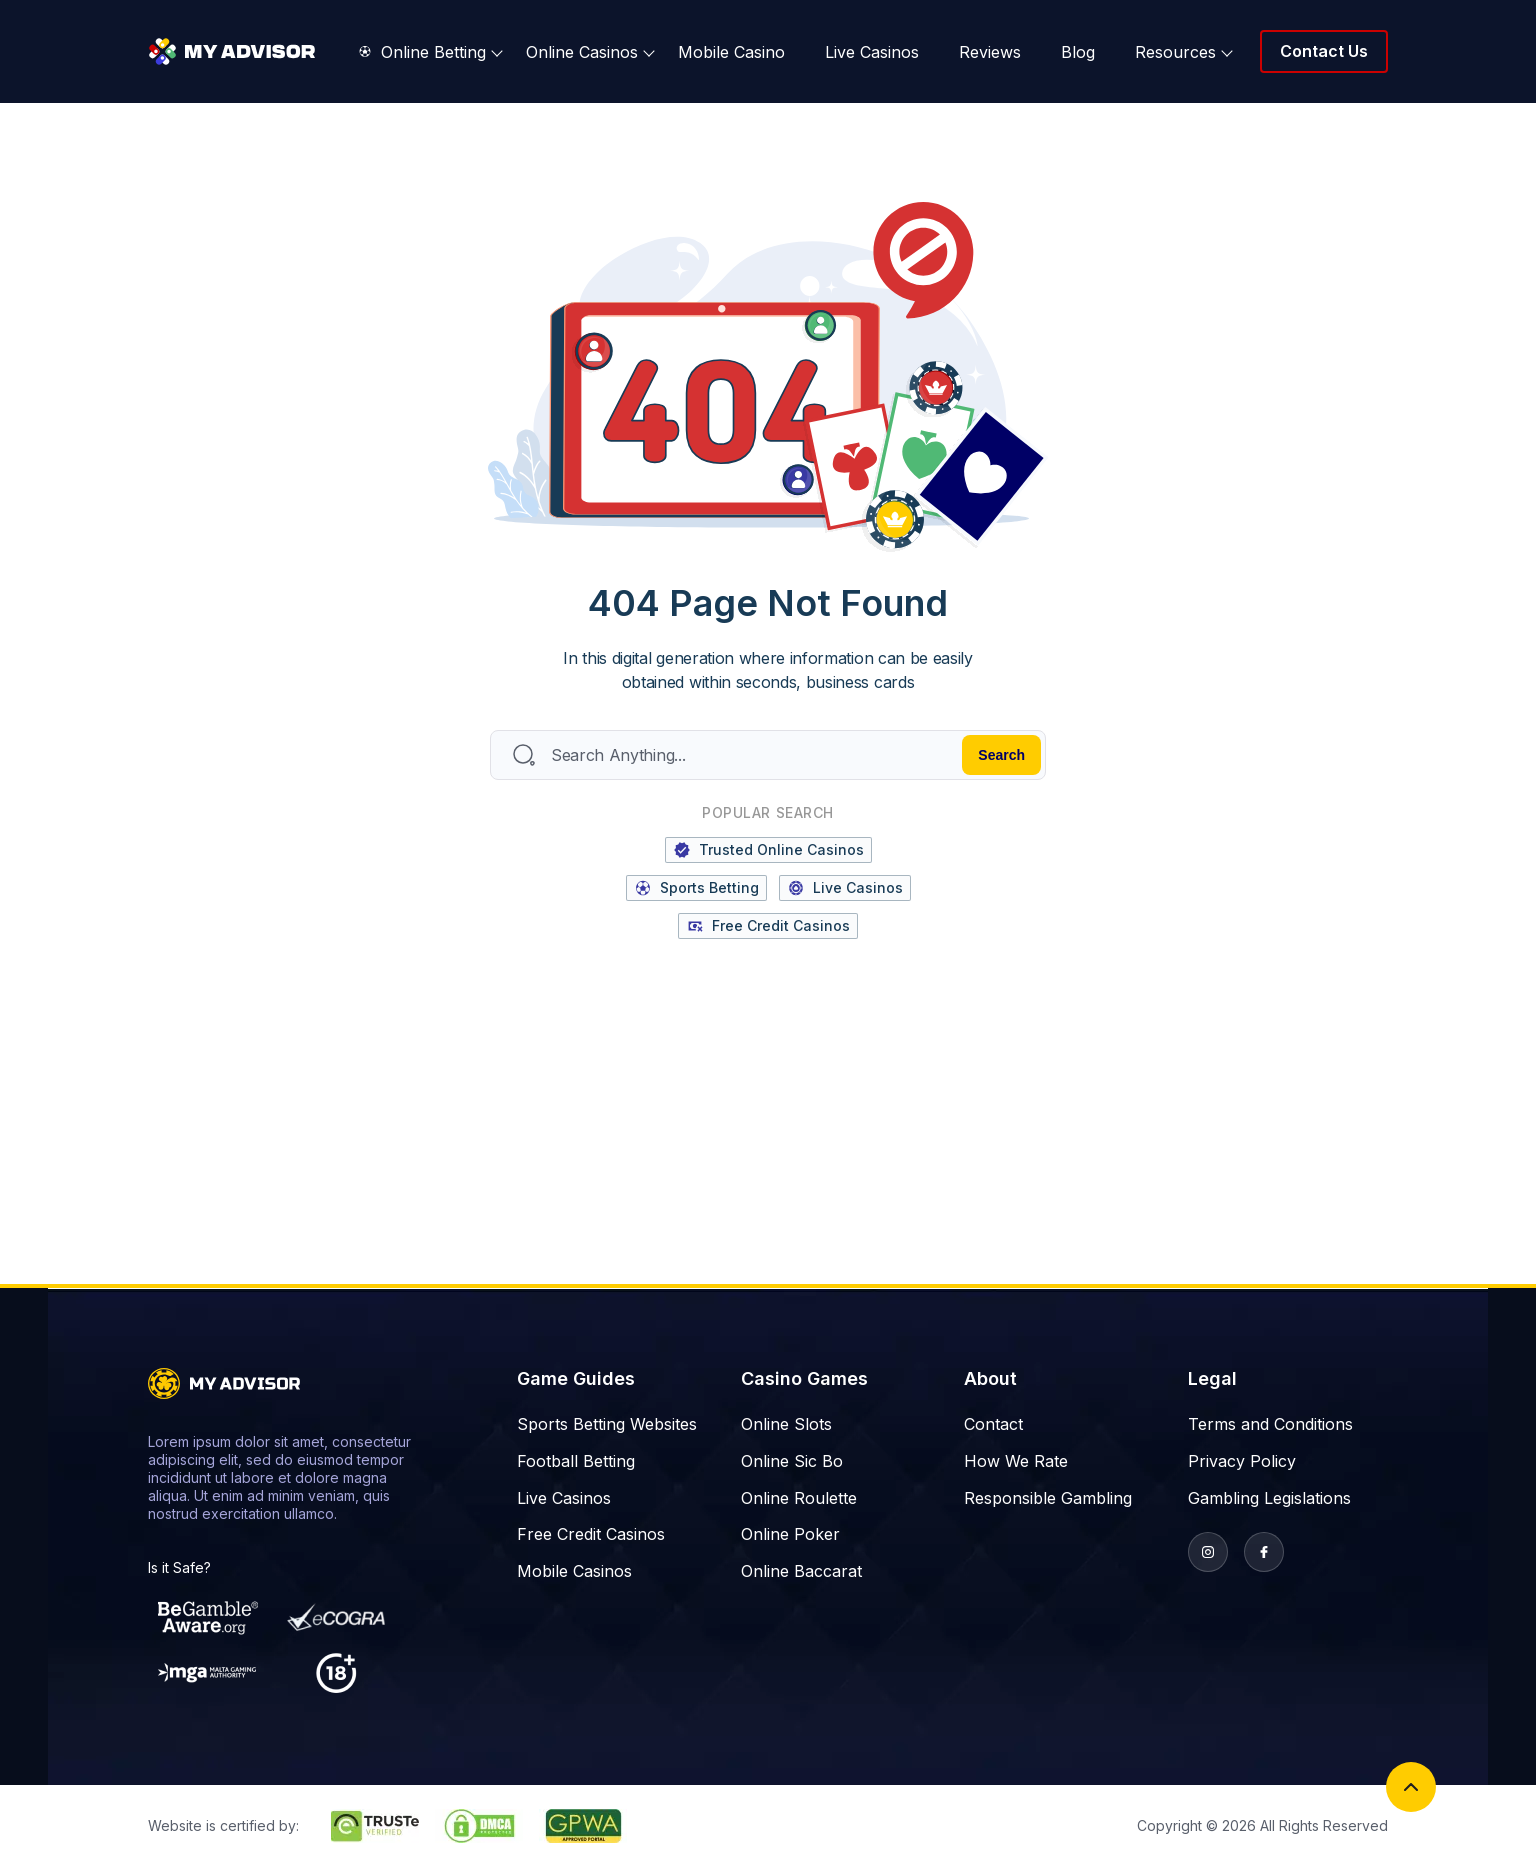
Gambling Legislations (1269, 1498)
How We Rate (1016, 1461)
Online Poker (790, 1534)
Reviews (990, 52)
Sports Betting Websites (607, 1424)
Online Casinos (582, 52)
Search (1001, 755)
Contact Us (1324, 51)
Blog (1078, 52)
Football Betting (576, 1461)
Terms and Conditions (1270, 1424)
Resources (1175, 52)
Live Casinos (872, 52)
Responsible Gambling (1048, 1498)
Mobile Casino (731, 52)
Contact (993, 1424)
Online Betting (422, 52)
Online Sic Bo (792, 1461)
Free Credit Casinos (768, 926)
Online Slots (786, 1424)
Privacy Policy (1242, 1461)
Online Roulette (799, 1498)
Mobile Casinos (574, 1571)
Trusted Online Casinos (768, 850)
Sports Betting (696, 888)
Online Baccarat (801, 1571)
